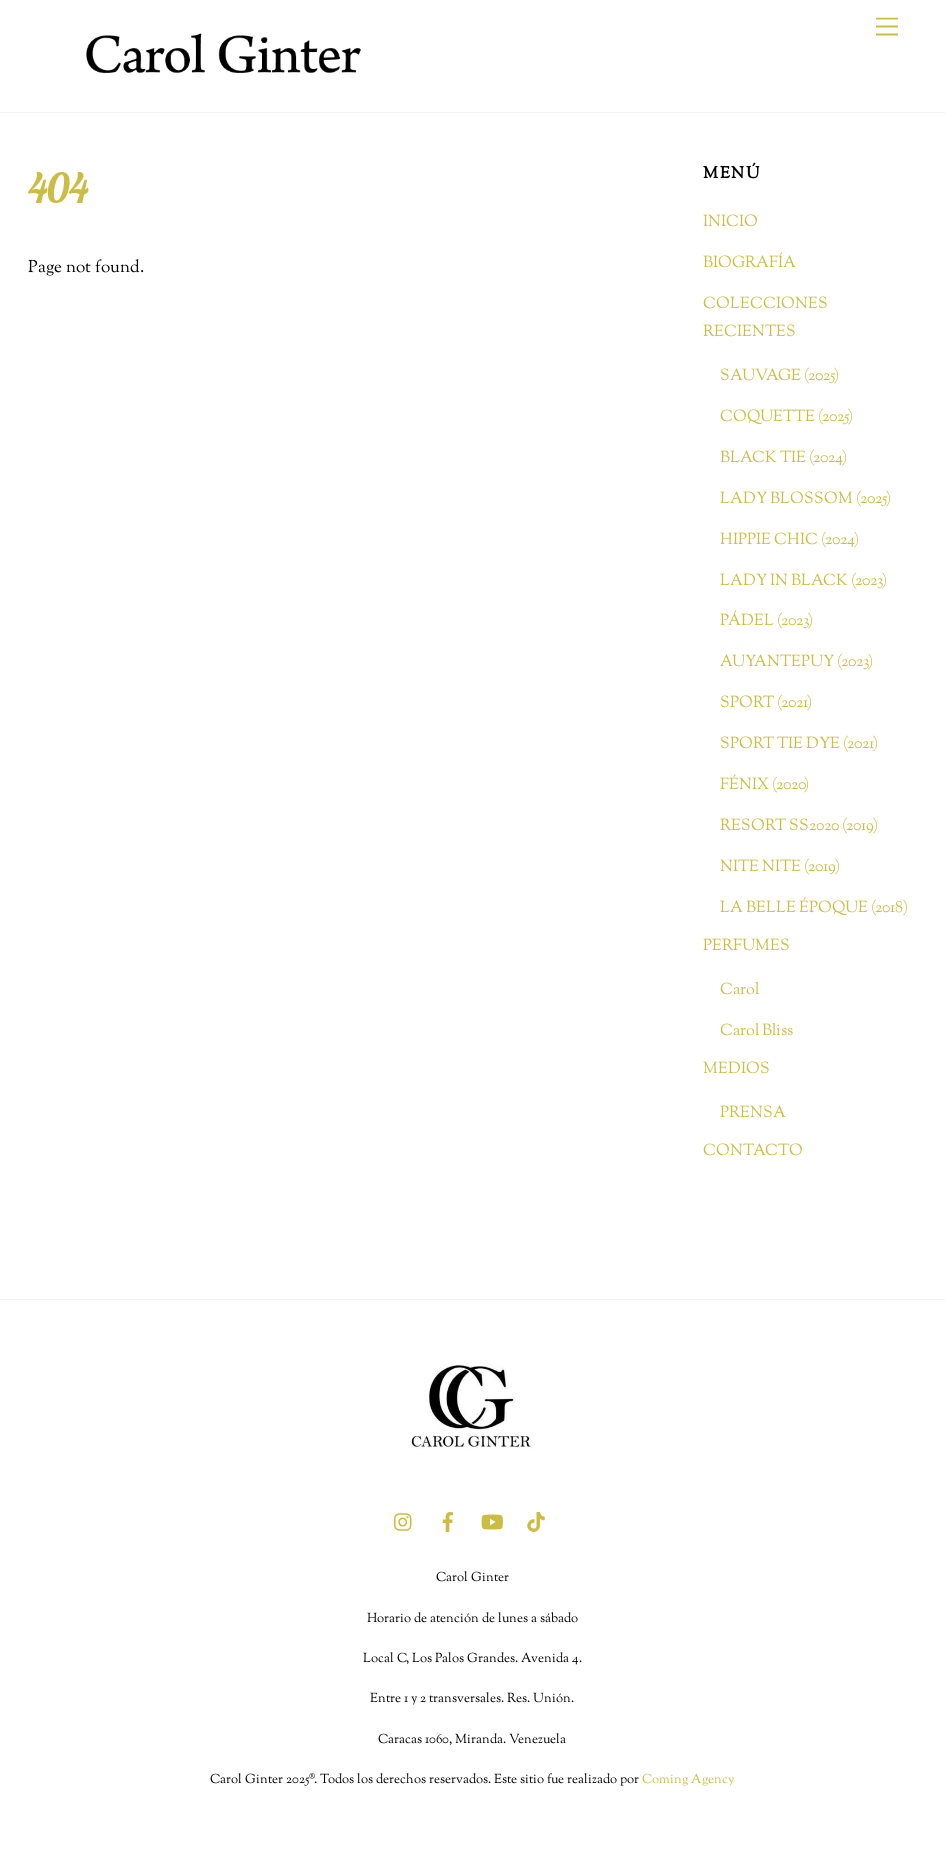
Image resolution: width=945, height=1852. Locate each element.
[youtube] (492, 1522)
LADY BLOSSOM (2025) (805, 499)
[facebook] (448, 1522)
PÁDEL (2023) (766, 621)
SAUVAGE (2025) (779, 376)
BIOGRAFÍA (749, 263)
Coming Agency (688, 1780)
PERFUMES (746, 946)
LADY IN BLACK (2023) (803, 581)
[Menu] (887, 27)
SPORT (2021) (766, 703)
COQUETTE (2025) (786, 417)
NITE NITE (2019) (780, 867)
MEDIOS (736, 1069)
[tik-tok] (536, 1522)
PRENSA (753, 1113)
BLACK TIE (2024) (783, 458)
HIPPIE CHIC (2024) (789, 540)
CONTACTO (753, 1151)
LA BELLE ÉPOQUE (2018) (814, 908)
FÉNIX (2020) (764, 785)
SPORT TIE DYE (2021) (799, 744)
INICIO (730, 222)
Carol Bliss (756, 1031)
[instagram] (404, 1522)
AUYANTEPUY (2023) (796, 662)
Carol (739, 990)
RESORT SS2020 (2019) (799, 826)
